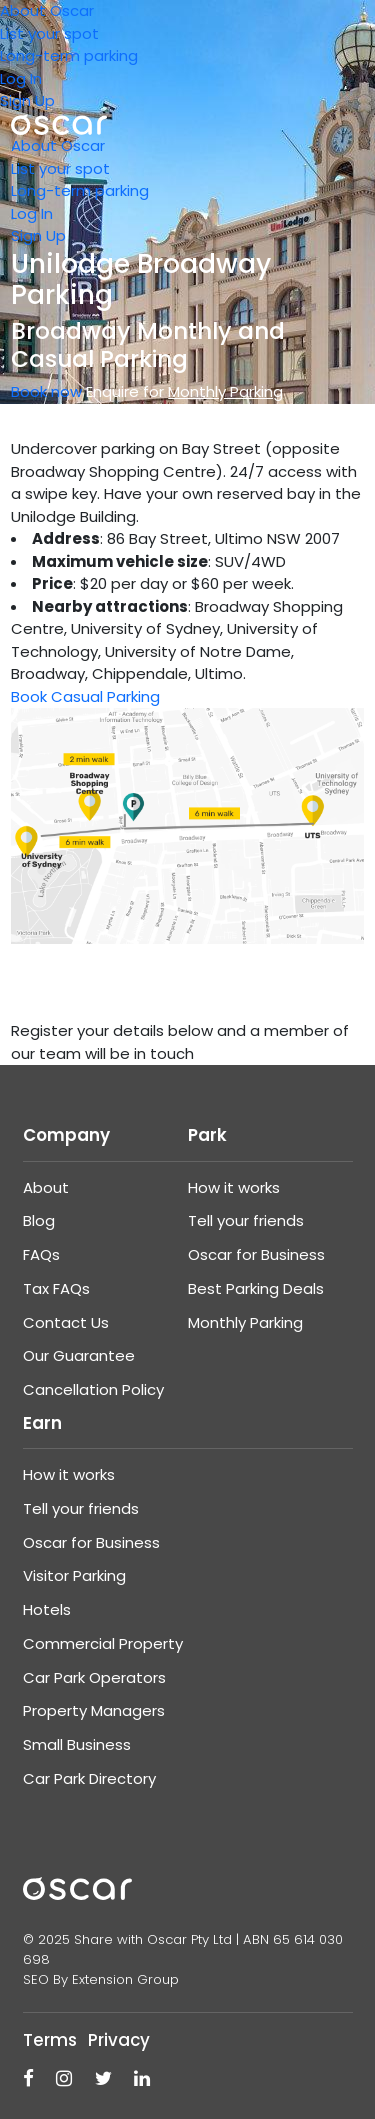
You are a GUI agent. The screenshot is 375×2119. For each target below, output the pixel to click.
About (46, 1187)
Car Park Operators (94, 1677)
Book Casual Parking (85, 696)
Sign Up (27, 100)
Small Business (77, 1744)
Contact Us (66, 1322)
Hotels (47, 1609)
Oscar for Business (256, 1254)
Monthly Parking (245, 1322)
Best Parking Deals (256, 1288)
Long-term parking (69, 55)
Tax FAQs (56, 1288)
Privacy (119, 2040)
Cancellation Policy (93, 1389)
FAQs (41, 1254)
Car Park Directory (89, 1778)
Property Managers (94, 1710)
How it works (234, 1187)
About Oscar (47, 10)
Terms (50, 2040)
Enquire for (184, 391)
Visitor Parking (74, 1575)
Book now (46, 391)
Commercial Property (103, 1643)
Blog (39, 1220)
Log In (21, 78)
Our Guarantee (79, 1355)
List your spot (49, 33)
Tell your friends (246, 1220)
